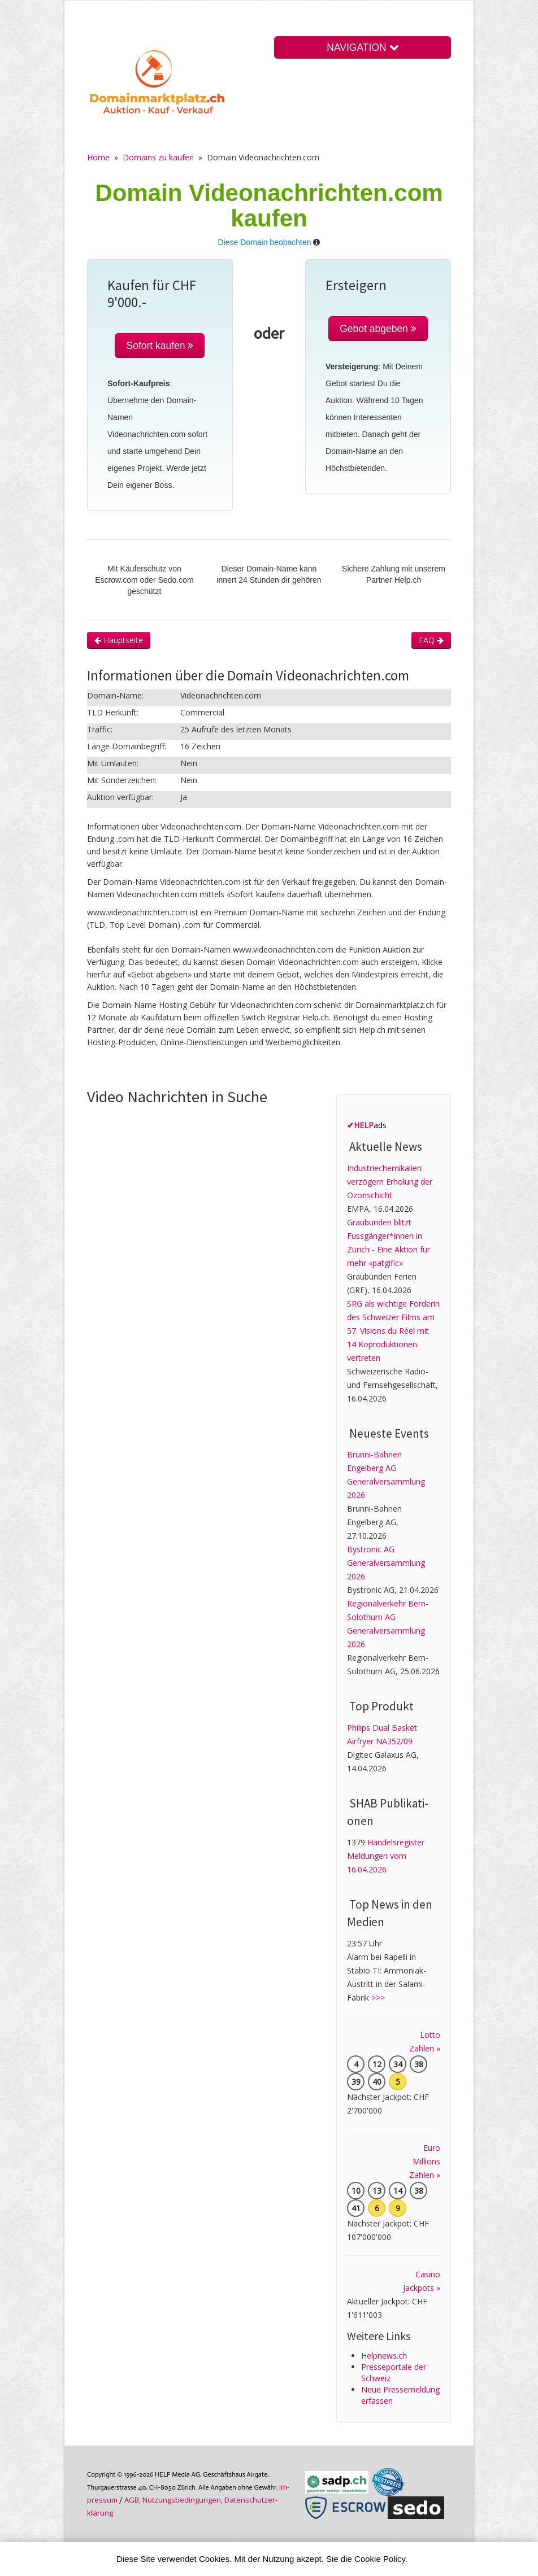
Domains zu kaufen (158, 157)
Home (98, 157)
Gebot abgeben (378, 328)
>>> (378, 1997)
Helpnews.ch (384, 2355)
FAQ (431, 640)
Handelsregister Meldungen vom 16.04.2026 (385, 1856)
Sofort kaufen (159, 345)
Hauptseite (118, 640)
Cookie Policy (379, 2559)
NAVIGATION (362, 47)
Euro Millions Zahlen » (424, 2161)
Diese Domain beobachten (264, 242)
